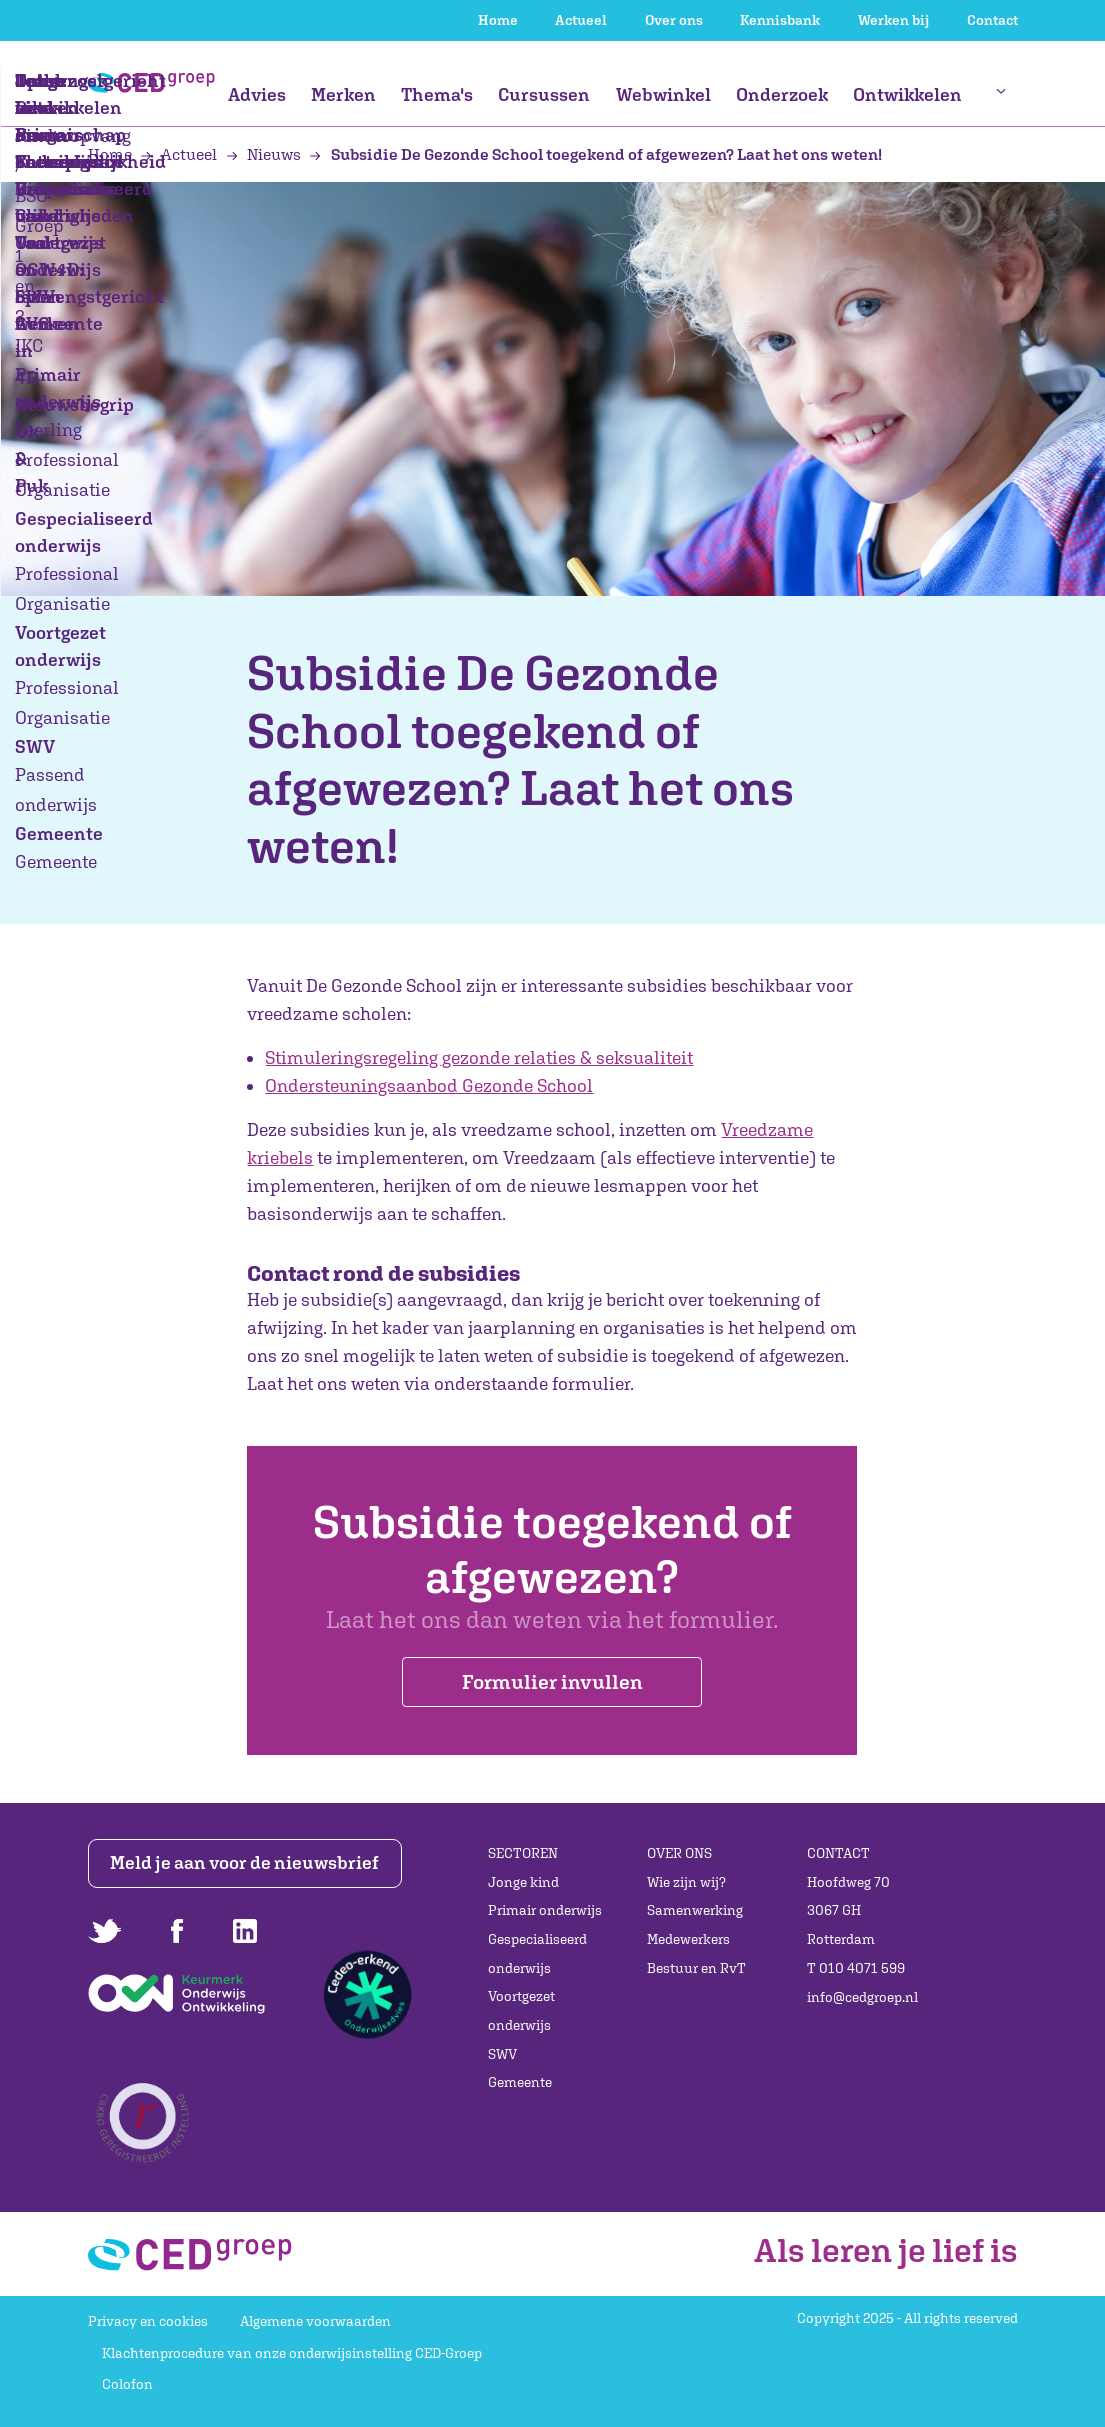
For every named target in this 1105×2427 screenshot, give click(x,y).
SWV (502, 2054)
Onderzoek (782, 94)
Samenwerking (695, 1910)
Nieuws (265, 154)
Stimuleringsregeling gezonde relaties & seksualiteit (479, 1057)
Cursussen (544, 94)
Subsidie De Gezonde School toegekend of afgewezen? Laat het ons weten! (595, 154)
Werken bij (893, 20)
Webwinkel (663, 94)
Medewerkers (688, 1939)
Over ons (674, 20)
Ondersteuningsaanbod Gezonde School (429, 1085)
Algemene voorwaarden (315, 2321)
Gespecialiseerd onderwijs (537, 1953)
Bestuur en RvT (696, 1968)
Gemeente (520, 2082)
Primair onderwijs (545, 1910)
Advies (257, 94)
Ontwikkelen (907, 94)
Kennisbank (780, 20)
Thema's (437, 94)
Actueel (581, 20)
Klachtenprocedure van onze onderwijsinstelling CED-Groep (292, 2353)
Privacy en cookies (148, 2321)
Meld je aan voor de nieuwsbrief (244, 1862)
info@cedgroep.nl (862, 1997)
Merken (343, 94)
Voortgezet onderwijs (521, 2010)
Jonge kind (523, 1882)
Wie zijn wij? (686, 1882)
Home (498, 20)
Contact (992, 20)
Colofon (127, 2384)
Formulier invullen (552, 1681)
